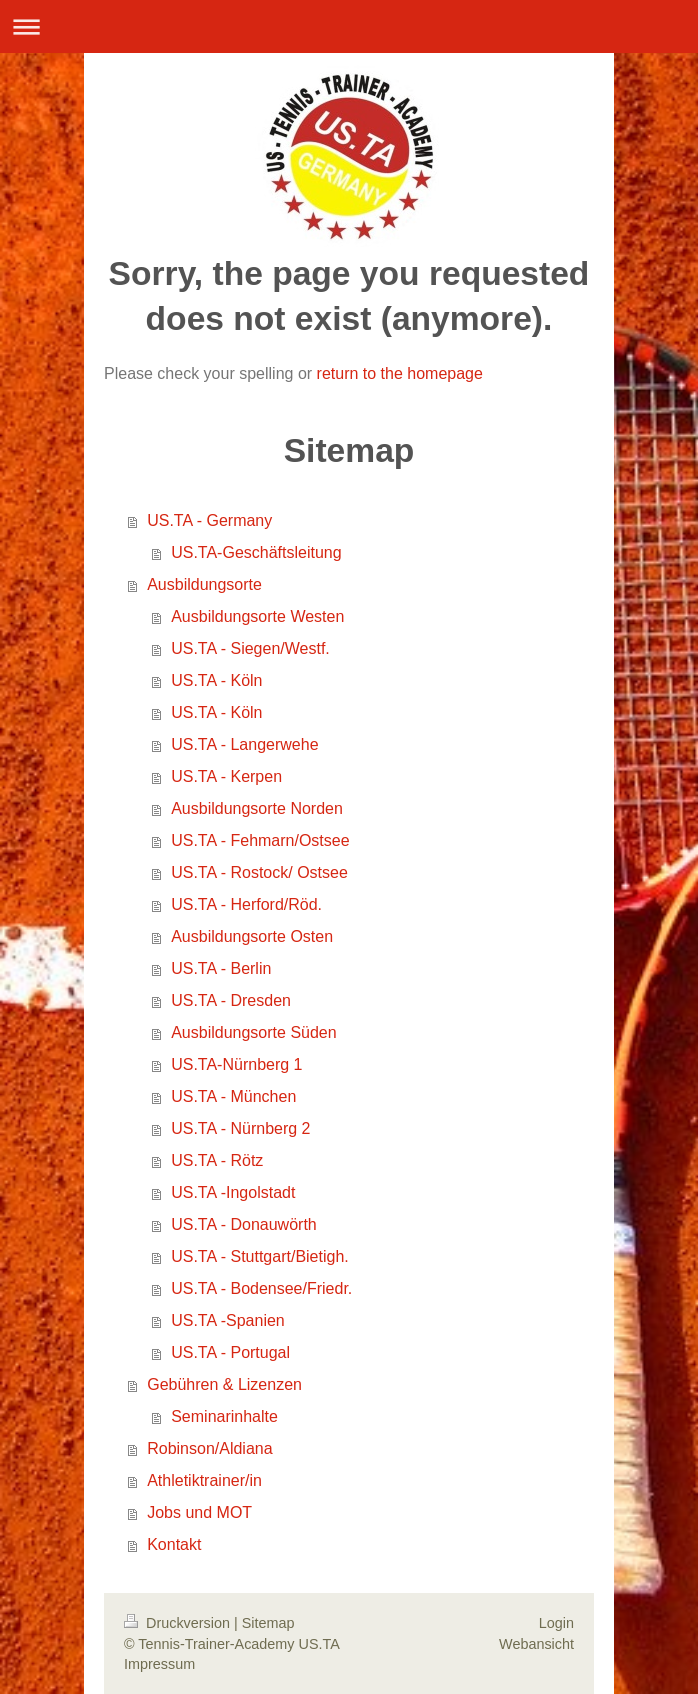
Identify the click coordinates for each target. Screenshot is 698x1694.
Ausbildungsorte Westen (257, 616)
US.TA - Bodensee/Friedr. (261, 1288)
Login (556, 1623)
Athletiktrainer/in (204, 1480)
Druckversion (179, 1623)
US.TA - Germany (209, 520)
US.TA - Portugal (230, 1352)
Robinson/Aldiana (209, 1448)
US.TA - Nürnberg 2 (240, 1128)
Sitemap (268, 1623)
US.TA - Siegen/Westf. (250, 648)
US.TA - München (233, 1096)
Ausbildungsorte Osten (252, 936)
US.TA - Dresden (231, 1000)
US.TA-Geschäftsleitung (256, 552)
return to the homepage (400, 373)
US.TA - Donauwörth (244, 1224)
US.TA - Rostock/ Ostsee (259, 872)
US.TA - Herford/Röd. (246, 904)
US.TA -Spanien (228, 1320)
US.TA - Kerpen (226, 776)
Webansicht (536, 1644)
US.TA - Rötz (217, 1160)
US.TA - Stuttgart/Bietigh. (260, 1256)
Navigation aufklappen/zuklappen (349, 26)
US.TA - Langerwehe (244, 744)
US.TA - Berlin (221, 968)
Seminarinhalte (224, 1416)
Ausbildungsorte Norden (257, 808)
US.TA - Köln (216, 680)
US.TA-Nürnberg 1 (236, 1064)
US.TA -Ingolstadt (233, 1192)
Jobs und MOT (199, 1512)
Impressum (159, 1664)
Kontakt (174, 1544)
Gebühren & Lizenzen (224, 1384)
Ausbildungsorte (204, 584)
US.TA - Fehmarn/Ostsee (260, 840)
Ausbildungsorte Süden (253, 1032)
